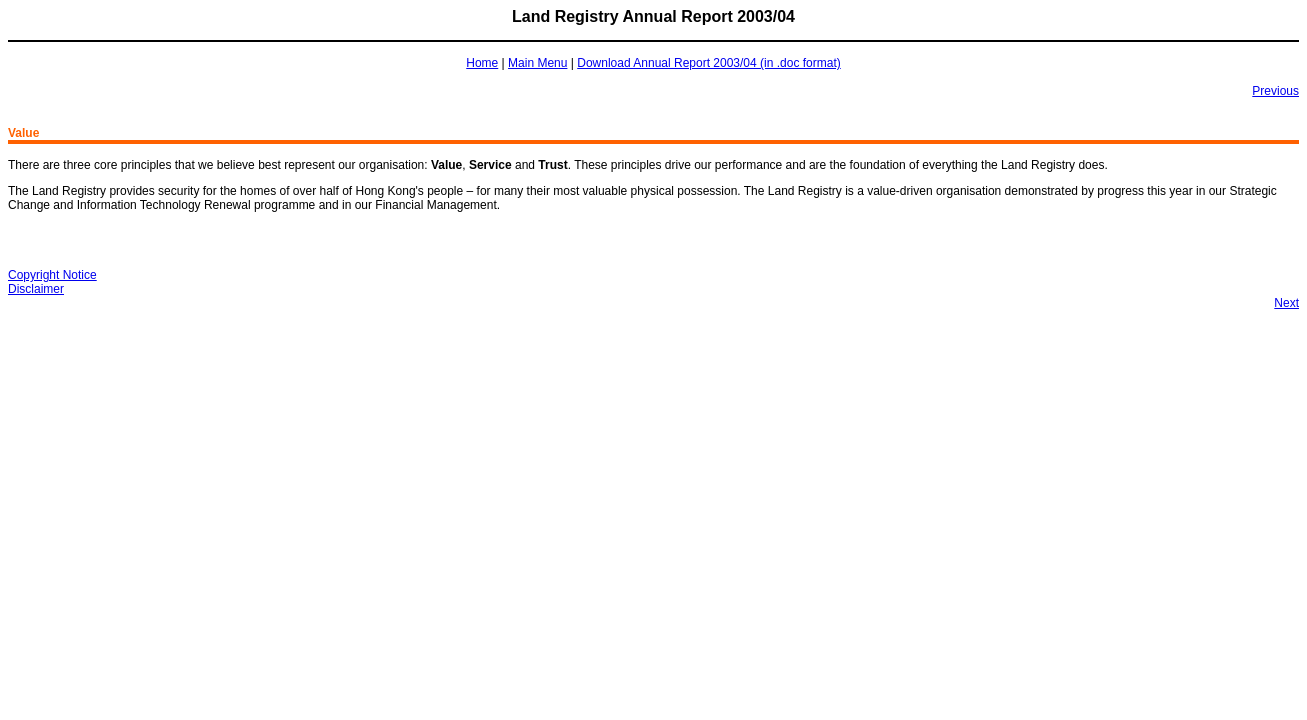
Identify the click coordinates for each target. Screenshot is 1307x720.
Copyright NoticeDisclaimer (52, 282)
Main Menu (537, 63)
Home (482, 63)
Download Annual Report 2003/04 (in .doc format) (709, 63)
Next (1286, 303)
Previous (1275, 91)
